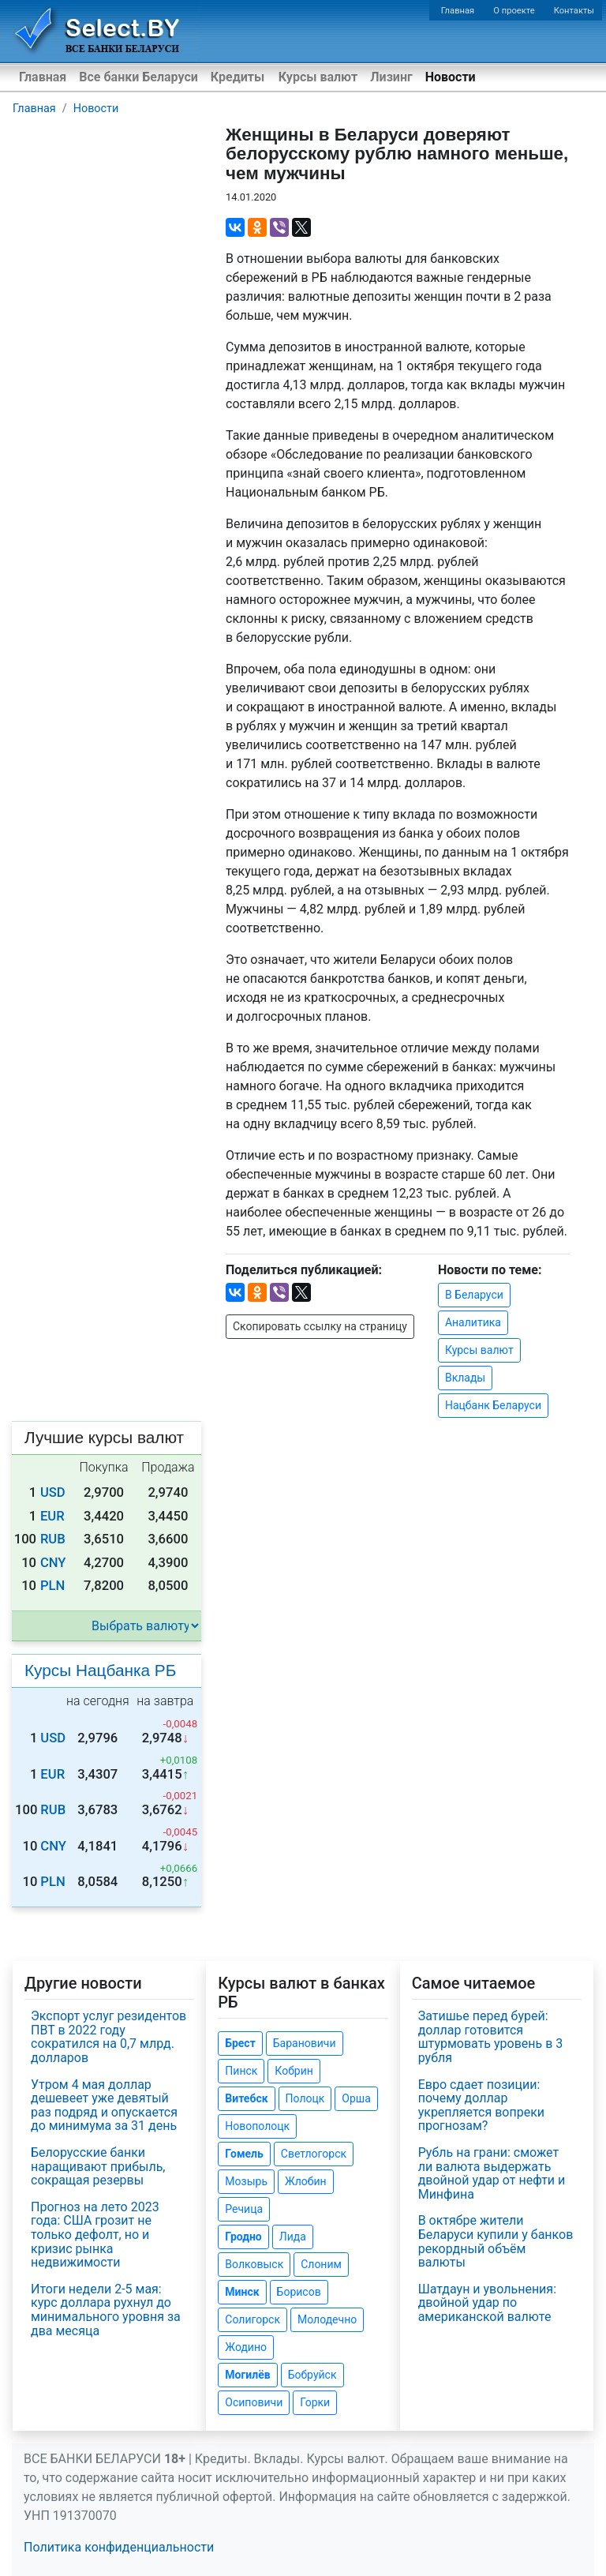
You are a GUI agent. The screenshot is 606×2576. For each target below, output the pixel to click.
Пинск (241, 2070)
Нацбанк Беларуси (493, 1405)
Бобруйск (312, 2374)
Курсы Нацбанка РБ (100, 1670)
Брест (240, 2043)
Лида (292, 2236)
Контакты (574, 11)
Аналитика (473, 1322)
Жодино (246, 2347)
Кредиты (237, 76)
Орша (356, 2098)
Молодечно (327, 2319)
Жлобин (306, 2181)
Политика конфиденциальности (119, 2547)
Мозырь (246, 2181)
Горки (315, 2402)
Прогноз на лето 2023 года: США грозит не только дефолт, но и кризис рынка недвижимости (95, 2234)
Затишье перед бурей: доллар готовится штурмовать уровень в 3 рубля (490, 2036)
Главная (458, 11)
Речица (244, 2209)
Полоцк (305, 2098)
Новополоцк (257, 2126)
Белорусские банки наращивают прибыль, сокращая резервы (98, 2166)
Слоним (321, 2264)
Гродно (243, 2236)
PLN (52, 1585)
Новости (450, 76)
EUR (52, 1516)
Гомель (244, 2153)
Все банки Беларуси (138, 76)
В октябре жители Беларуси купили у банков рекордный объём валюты (496, 2241)
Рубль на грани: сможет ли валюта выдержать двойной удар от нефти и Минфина (492, 2173)
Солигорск (252, 2319)
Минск (242, 2291)
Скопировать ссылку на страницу (320, 1326)
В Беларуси (474, 1294)
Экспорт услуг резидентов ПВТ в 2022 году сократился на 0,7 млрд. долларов (108, 2036)
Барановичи (304, 2043)
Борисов (299, 2291)
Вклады (465, 1377)
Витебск (246, 2098)
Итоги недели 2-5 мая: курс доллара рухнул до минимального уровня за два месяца (106, 2310)
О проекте (513, 11)
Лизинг (391, 76)
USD (52, 1492)
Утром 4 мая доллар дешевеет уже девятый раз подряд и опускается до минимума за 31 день (104, 2105)
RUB (52, 1539)
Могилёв (247, 2374)
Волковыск (254, 2264)
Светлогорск (313, 2153)
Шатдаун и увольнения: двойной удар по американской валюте (487, 2303)
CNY (53, 1562)
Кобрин (293, 2070)
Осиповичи (253, 2402)
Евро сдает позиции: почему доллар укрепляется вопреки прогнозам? (481, 2105)
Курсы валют (318, 76)
